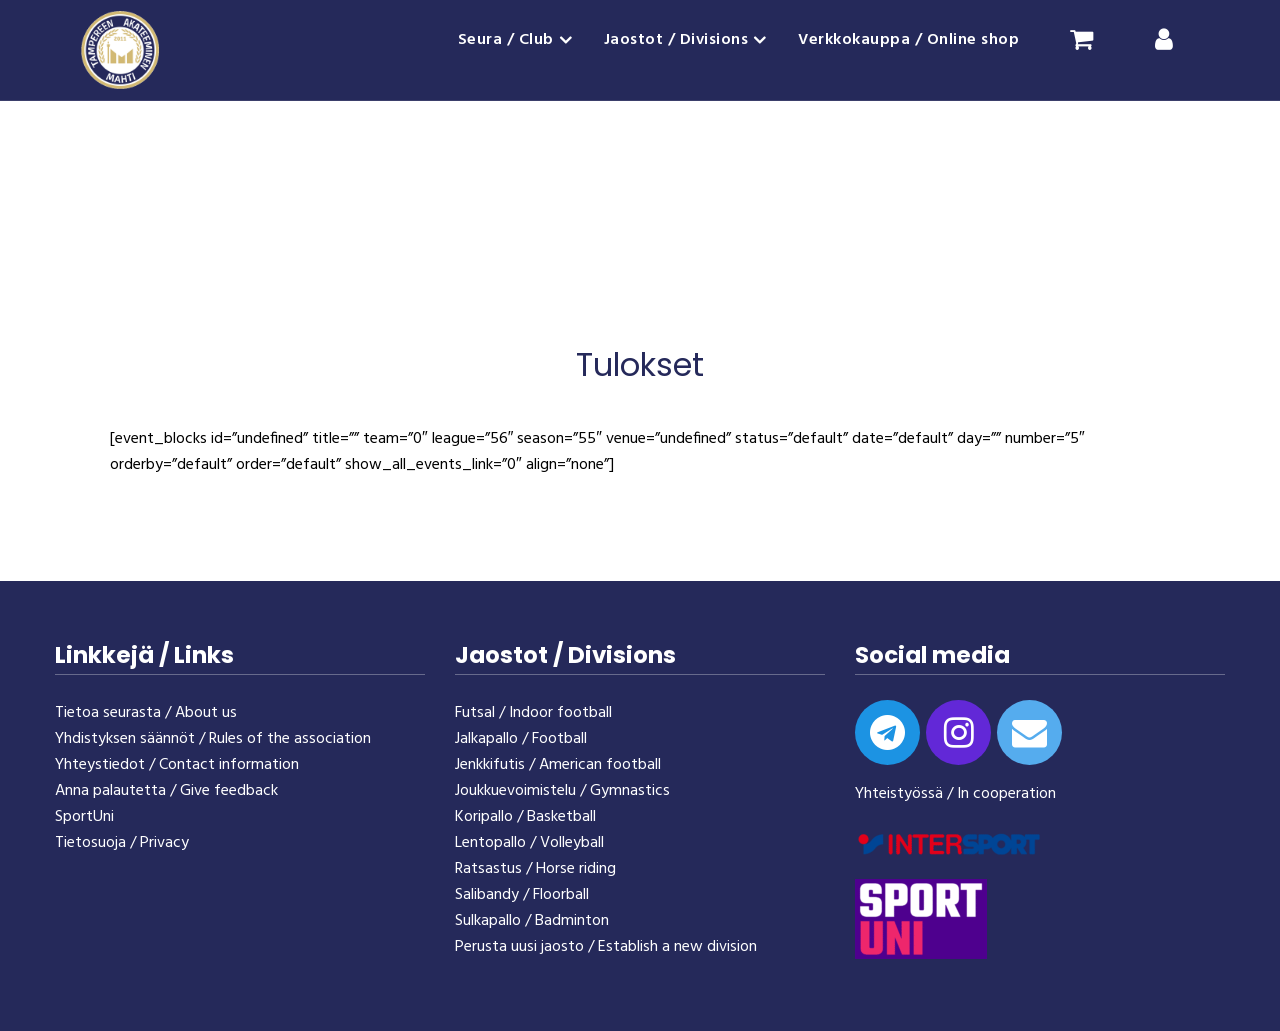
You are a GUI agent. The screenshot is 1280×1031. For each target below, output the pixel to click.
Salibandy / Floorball (522, 895)
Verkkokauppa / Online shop (908, 40)
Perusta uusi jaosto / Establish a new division (606, 947)
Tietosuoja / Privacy (122, 843)
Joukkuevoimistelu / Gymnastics (562, 791)
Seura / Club (506, 40)
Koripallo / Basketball (525, 817)
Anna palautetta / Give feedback (166, 791)
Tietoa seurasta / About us (146, 713)
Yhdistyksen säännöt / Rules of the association (213, 739)
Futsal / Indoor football (533, 713)
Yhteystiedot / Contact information (177, 765)
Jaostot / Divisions (676, 40)
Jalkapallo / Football (521, 739)
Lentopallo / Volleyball (529, 843)
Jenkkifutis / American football (558, 765)
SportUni (84, 817)
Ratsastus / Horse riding (535, 869)
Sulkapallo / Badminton (532, 921)
